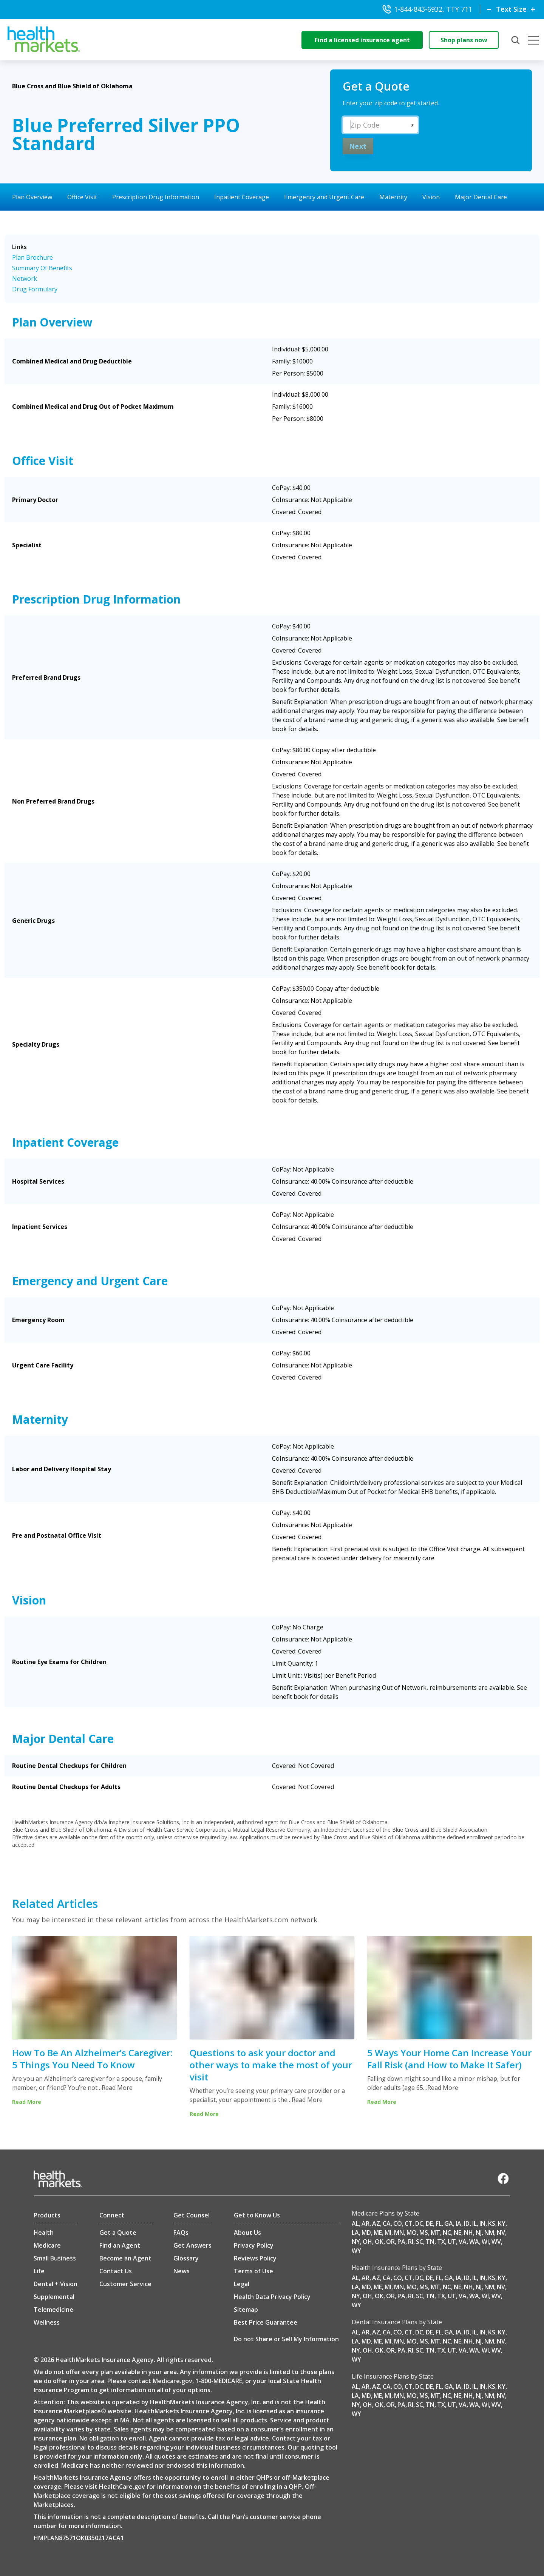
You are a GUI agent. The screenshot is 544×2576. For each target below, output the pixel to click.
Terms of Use (253, 2271)
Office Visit (82, 197)
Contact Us (115, 2271)
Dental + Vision (55, 2284)
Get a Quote (117, 2232)
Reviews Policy (255, 2258)
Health (44, 2232)
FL (439, 2223)
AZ (376, 2223)
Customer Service (125, 2284)
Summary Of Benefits (42, 268)
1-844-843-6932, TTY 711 (427, 9)
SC (419, 2241)
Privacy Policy (254, 2245)
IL (474, 2223)
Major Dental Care (481, 197)
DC (419, 2223)
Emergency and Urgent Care (324, 197)
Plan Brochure (32, 257)
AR (365, 2223)
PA (401, 2241)
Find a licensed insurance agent (362, 40)
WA (474, 2241)
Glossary (186, 2258)
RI (410, 2241)
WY (356, 2250)
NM (489, 2232)
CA (387, 2223)
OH (367, 2241)
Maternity (393, 197)
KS (491, 2223)
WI (485, 2241)
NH (468, 2232)
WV (496, 2241)
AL (355, 2223)
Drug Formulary (34, 289)
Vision (431, 197)
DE (429, 2223)
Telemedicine (53, 2309)
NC (447, 2232)
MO (411, 2232)
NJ (479, 2232)
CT (409, 2223)
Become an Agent (125, 2258)
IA (458, 2223)
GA (448, 2223)
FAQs (181, 2232)
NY (356, 2241)
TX (441, 2241)
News (181, 2271)
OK (379, 2241)
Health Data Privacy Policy (272, 2297)
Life (39, 2271)
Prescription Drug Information (155, 197)
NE (457, 2232)
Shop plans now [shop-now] (463, 40)
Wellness (47, 2322)
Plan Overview (32, 197)
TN (430, 2241)
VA (463, 2241)
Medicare (47, 2245)
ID (467, 2223)
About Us (247, 2232)
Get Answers (192, 2245)
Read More (117, 2087)
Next (358, 146)
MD (366, 2232)
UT (452, 2241)
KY (501, 2223)
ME (378, 2232)
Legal (241, 2284)
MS (423, 2232)
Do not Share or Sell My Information (286, 2339)
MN (399, 2232)
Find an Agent (119, 2245)
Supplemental (54, 2297)
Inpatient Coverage (241, 197)
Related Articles (55, 1903)
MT (435, 2232)
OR (390, 2241)
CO (397, 2223)
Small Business (55, 2258)
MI (388, 2232)
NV (501, 2232)
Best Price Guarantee (265, 2322)
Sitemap (246, 2309)
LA (355, 2232)
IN (482, 2223)
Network (24, 278)
